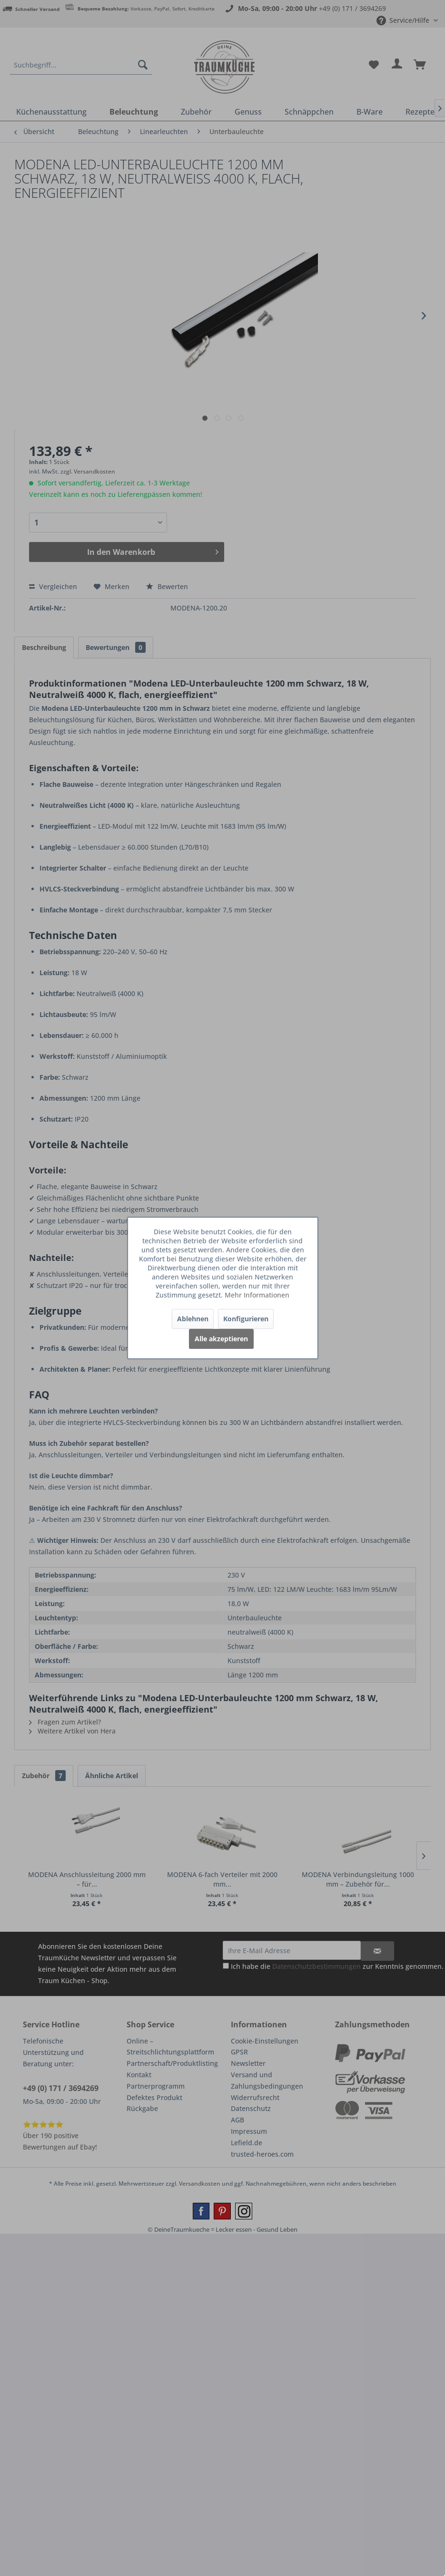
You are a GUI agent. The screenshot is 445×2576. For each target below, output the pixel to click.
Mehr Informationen (257, 1294)
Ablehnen (192, 1318)
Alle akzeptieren (221, 1338)
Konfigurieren (245, 1318)
